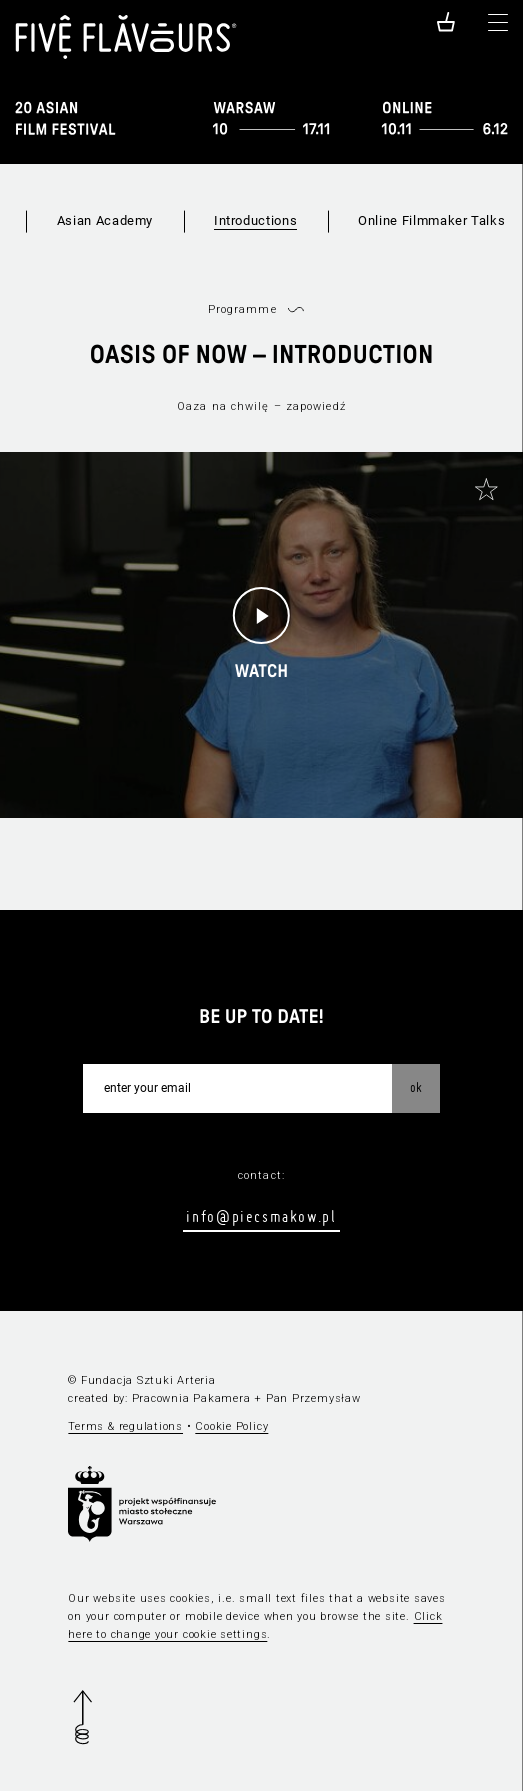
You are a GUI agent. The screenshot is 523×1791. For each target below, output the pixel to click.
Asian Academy (105, 220)
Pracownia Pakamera (191, 1398)
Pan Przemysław (313, 1398)
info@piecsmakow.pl (261, 1216)
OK (416, 1087)
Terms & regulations (125, 1426)
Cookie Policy (231, 1426)
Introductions (255, 220)
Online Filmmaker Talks (431, 220)
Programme (242, 309)
